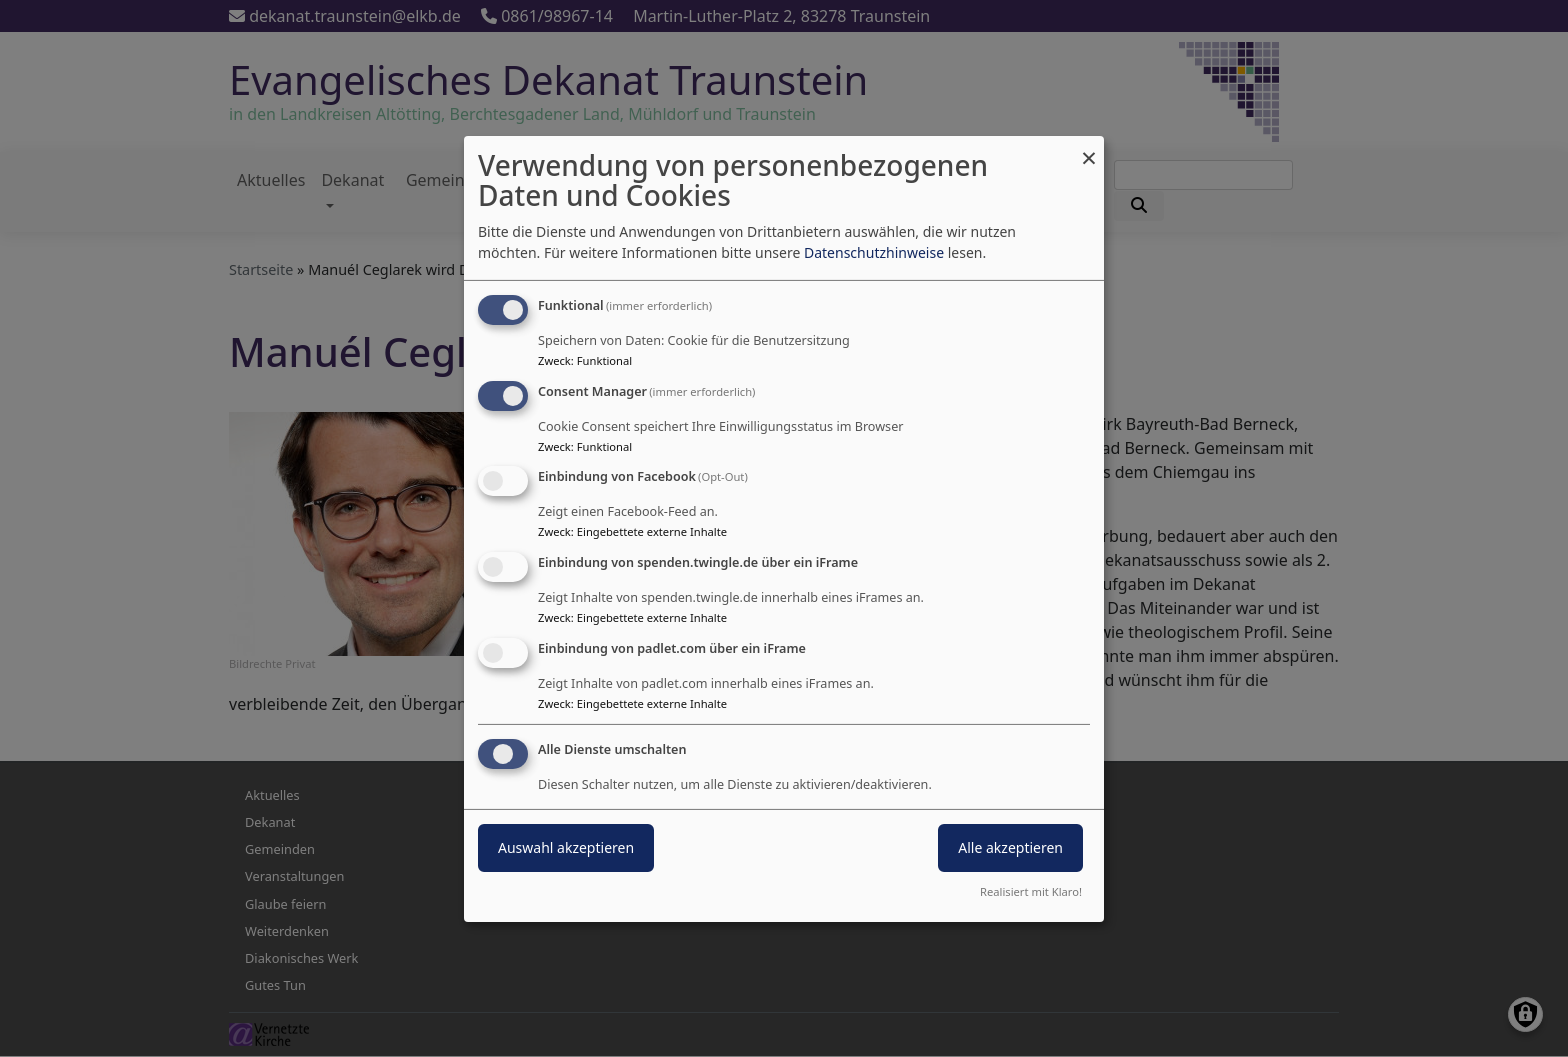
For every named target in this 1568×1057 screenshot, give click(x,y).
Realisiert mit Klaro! (1031, 891)
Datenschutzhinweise (874, 252)
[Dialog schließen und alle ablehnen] (1089, 147)
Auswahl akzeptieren (566, 847)
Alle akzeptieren (1010, 847)
